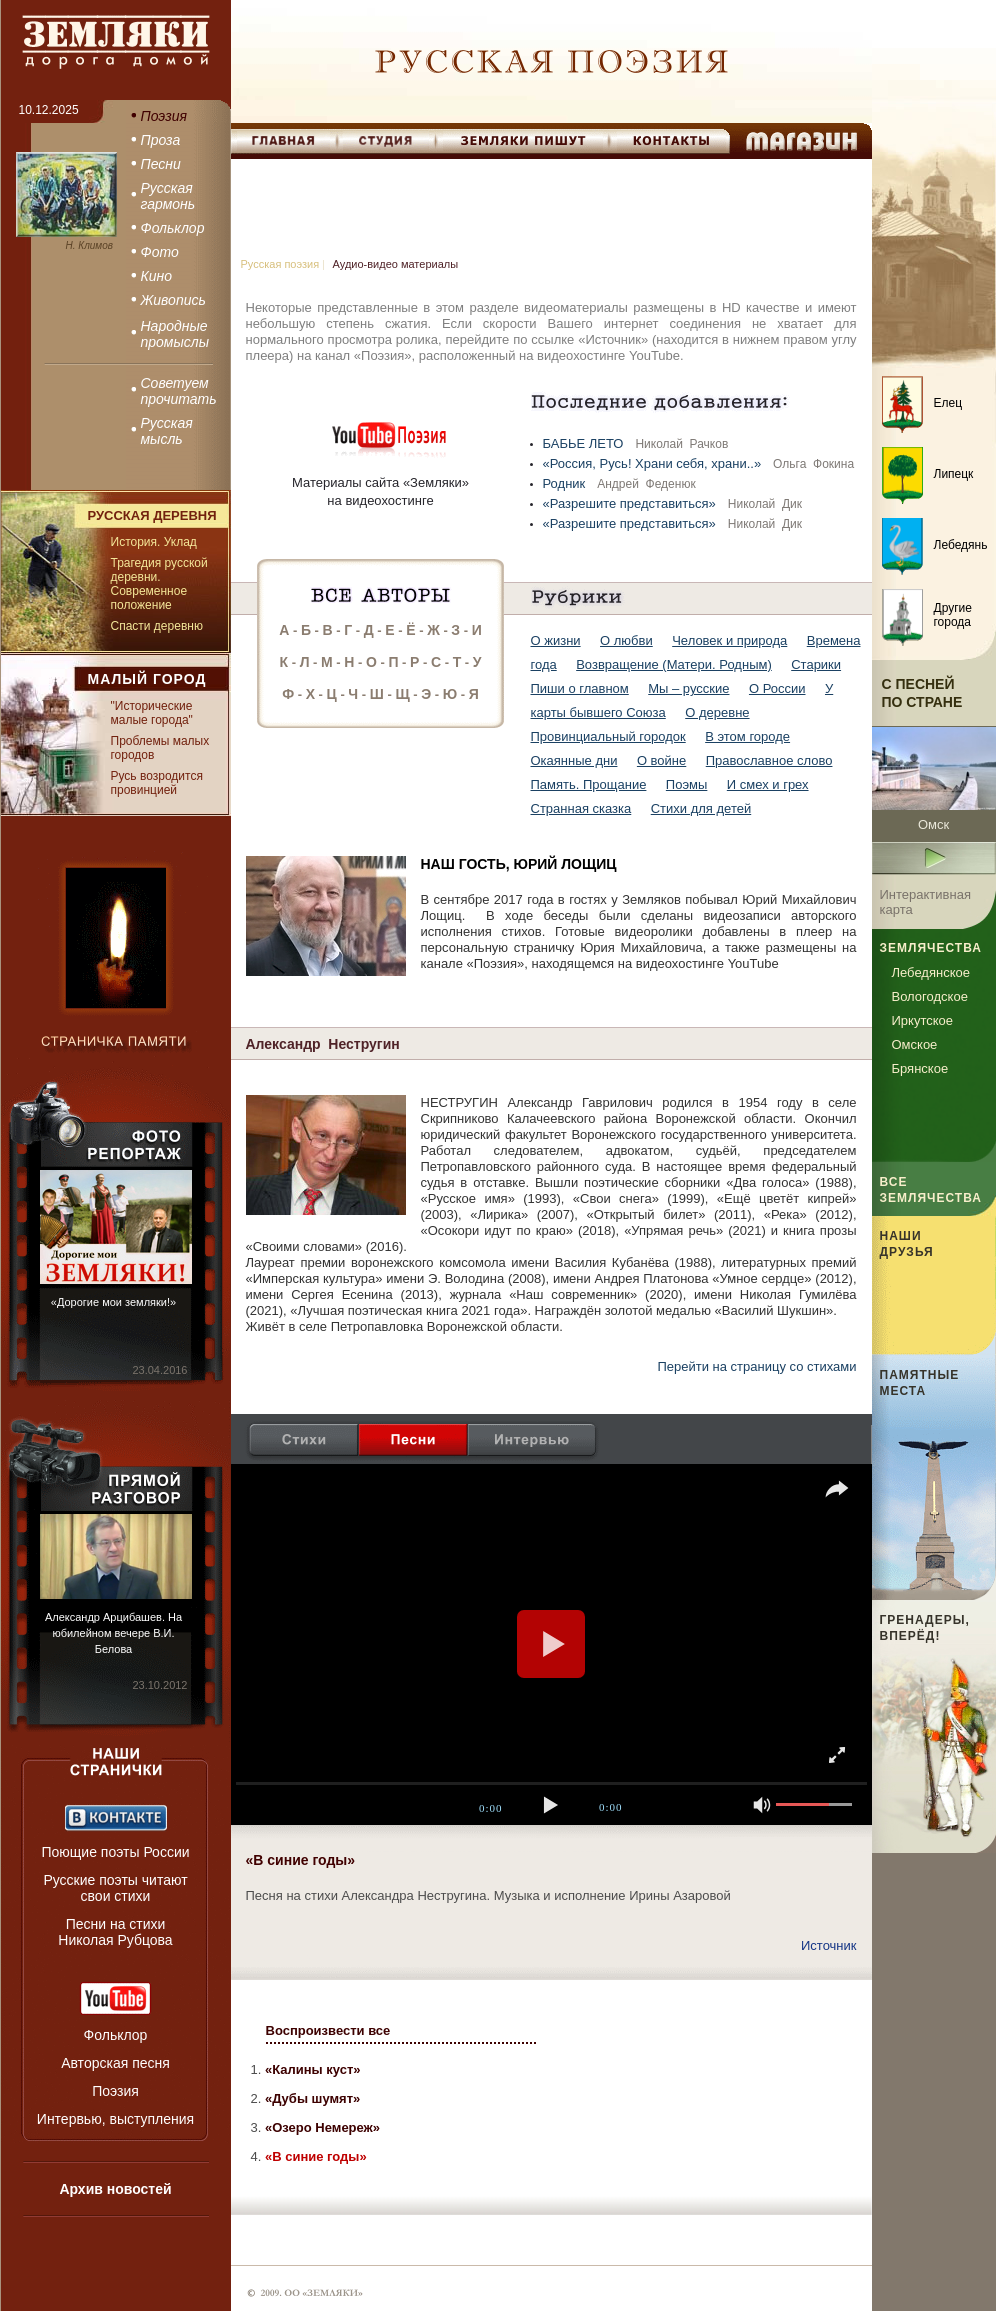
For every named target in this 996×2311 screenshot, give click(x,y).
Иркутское (923, 1020)
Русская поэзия (280, 264)
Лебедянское (931, 972)
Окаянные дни (574, 760)
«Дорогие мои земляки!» (113, 1302)
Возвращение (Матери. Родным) (674, 664)
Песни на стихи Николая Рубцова (115, 1932)
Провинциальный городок (608, 736)
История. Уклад (154, 542)
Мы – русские (688, 688)
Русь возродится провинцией (157, 783)
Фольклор (116, 2035)
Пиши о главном (580, 688)
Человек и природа (729, 640)
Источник (829, 1945)
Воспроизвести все (328, 2030)
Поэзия (115, 2091)
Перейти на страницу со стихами (756, 1366)
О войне (661, 760)
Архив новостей (115, 2189)
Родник (566, 483)
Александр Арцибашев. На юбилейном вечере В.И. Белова (113, 1633)
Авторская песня (115, 2063)
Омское (915, 1044)
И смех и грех (768, 784)
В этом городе (747, 736)
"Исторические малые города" (152, 713)
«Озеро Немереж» (322, 2127)
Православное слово (769, 760)
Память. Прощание (589, 784)
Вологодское (930, 996)
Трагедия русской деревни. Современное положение (159, 584)
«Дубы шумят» (312, 2098)
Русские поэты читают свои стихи (115, 1888)
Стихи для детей (701, 808)
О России (777, 688)
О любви (626, 640)
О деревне (717, 712)
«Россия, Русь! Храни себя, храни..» (654, 463)
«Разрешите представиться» (631, 503)
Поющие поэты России (115, 1852)
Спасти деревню (157, 626)
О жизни (556, 640)
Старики (816, 664)
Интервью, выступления (115, 2119)
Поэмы (687, 784)
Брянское (920, 1068)
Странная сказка (581, 808)
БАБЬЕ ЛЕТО (585, 443)
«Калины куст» (313, 2069)
